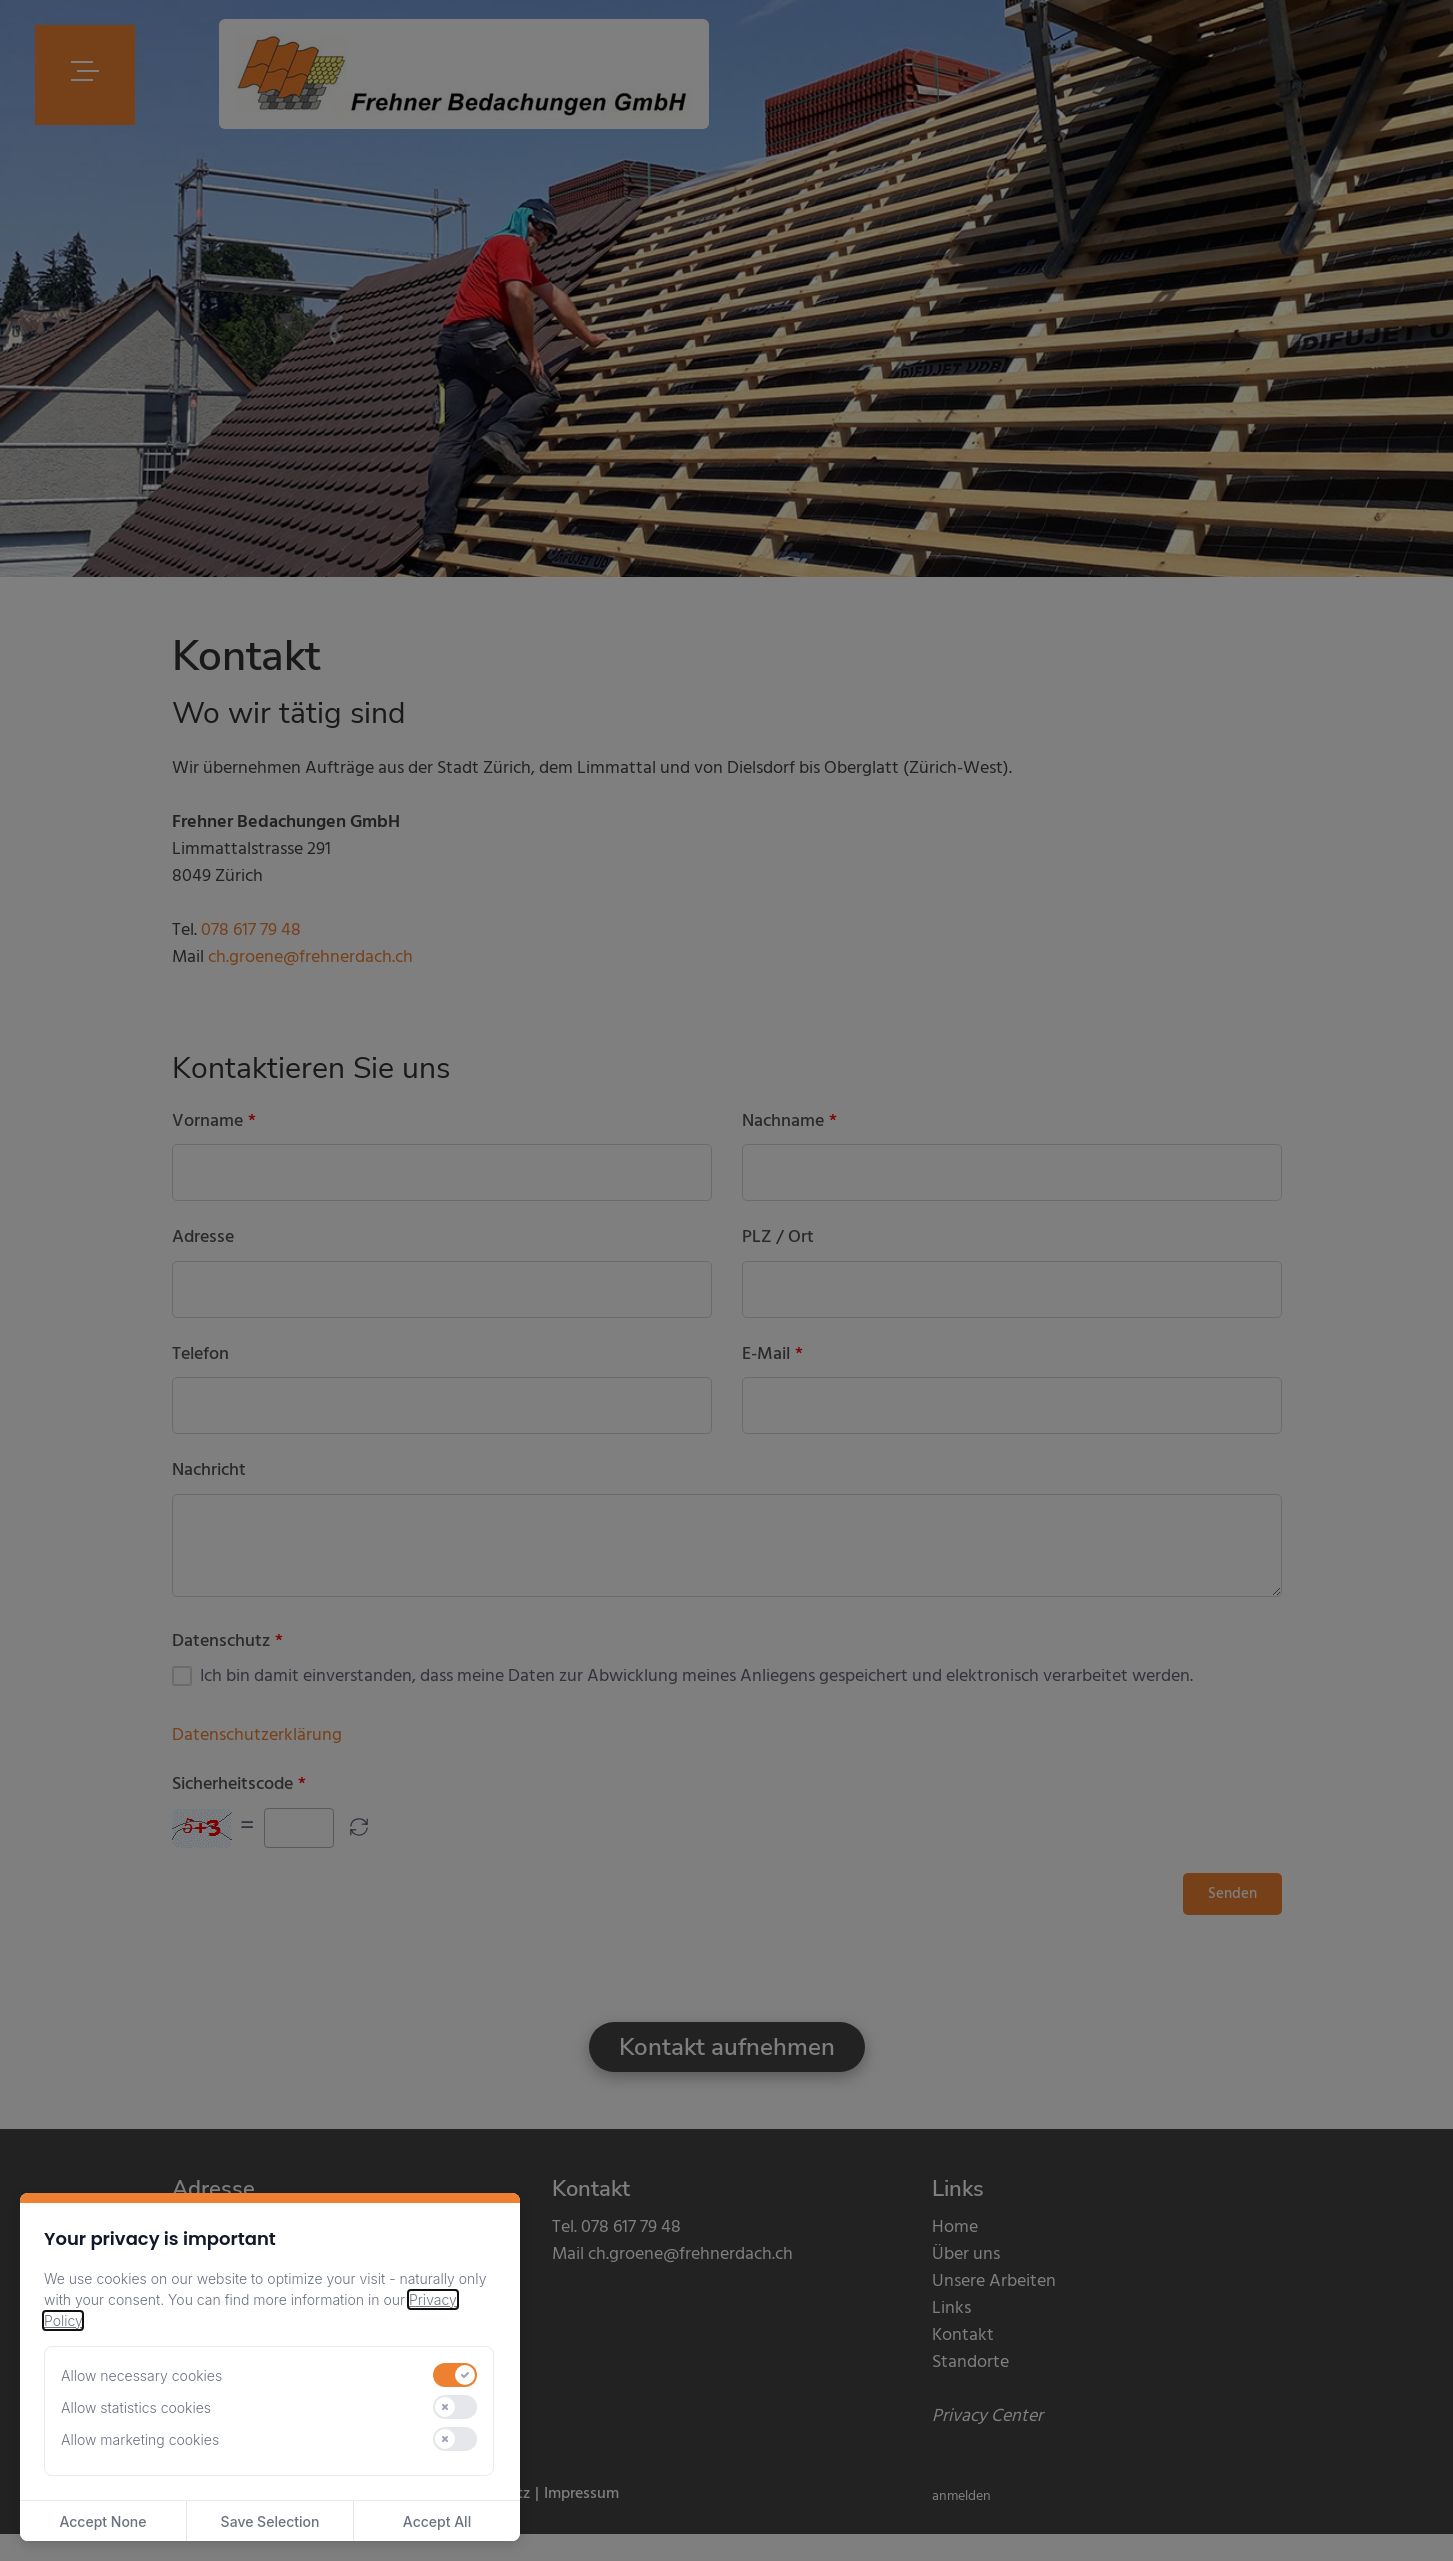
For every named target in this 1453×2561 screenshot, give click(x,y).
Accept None (102, 2521)
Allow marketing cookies (140, 2439)
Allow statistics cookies (136, 2407)
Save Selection (270, 2521)
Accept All (437, 2521)
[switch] (455, 2375)
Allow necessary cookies (141, 2375)
